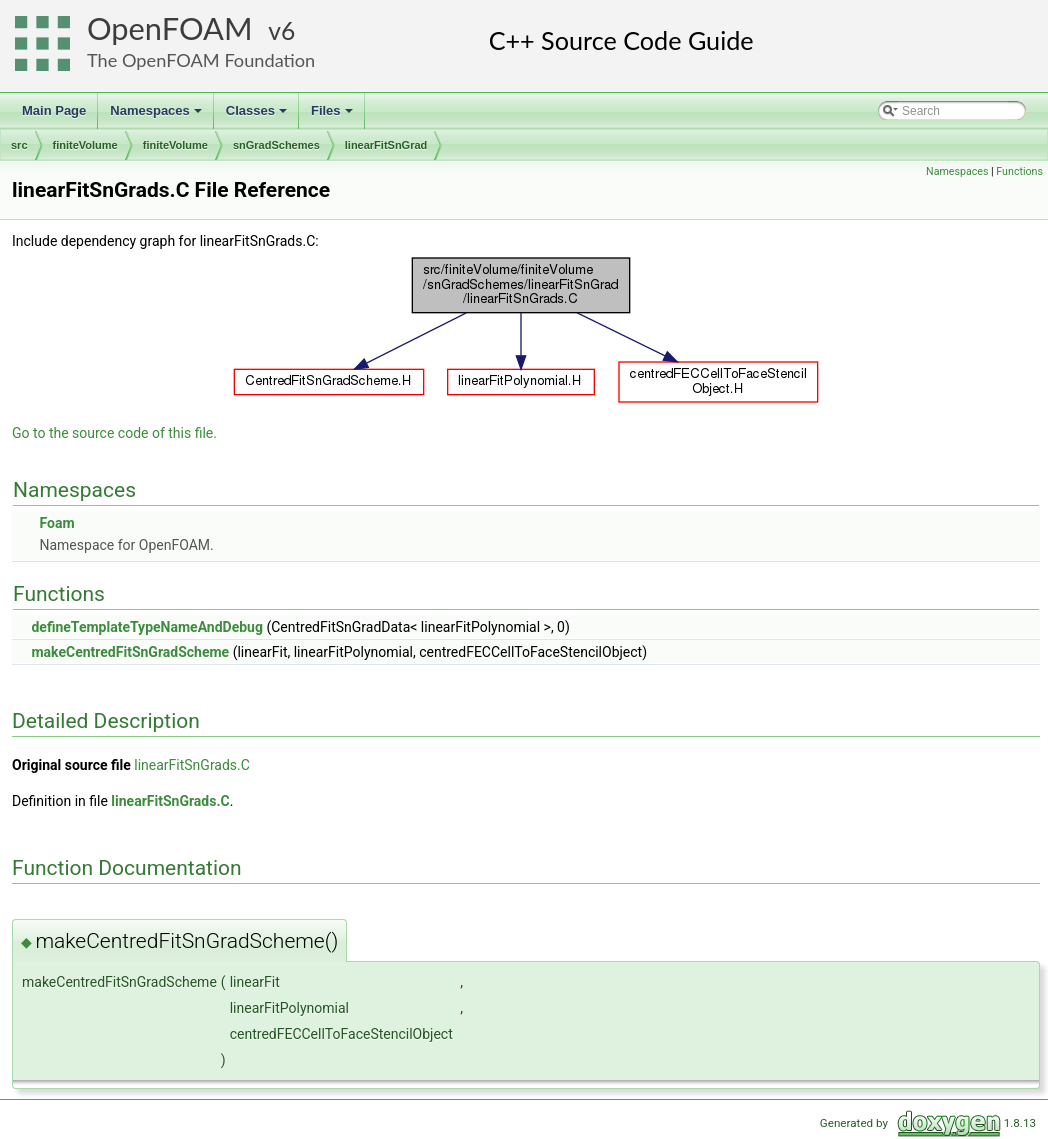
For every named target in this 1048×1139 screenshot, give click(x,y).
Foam (56, 523)
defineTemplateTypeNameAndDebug (146, 627)
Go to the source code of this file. (114, 433)
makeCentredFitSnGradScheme (130, 652)
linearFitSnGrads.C (192, 765)
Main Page (54, 110)
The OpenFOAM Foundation (201, 60)
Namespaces (157, 116)
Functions (1019, 171)
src (19, 145)
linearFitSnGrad (386, 145)
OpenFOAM (170, 28)
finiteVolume (85, 145)
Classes (258, 116)
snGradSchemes (276, 145)
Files (333, 116)
